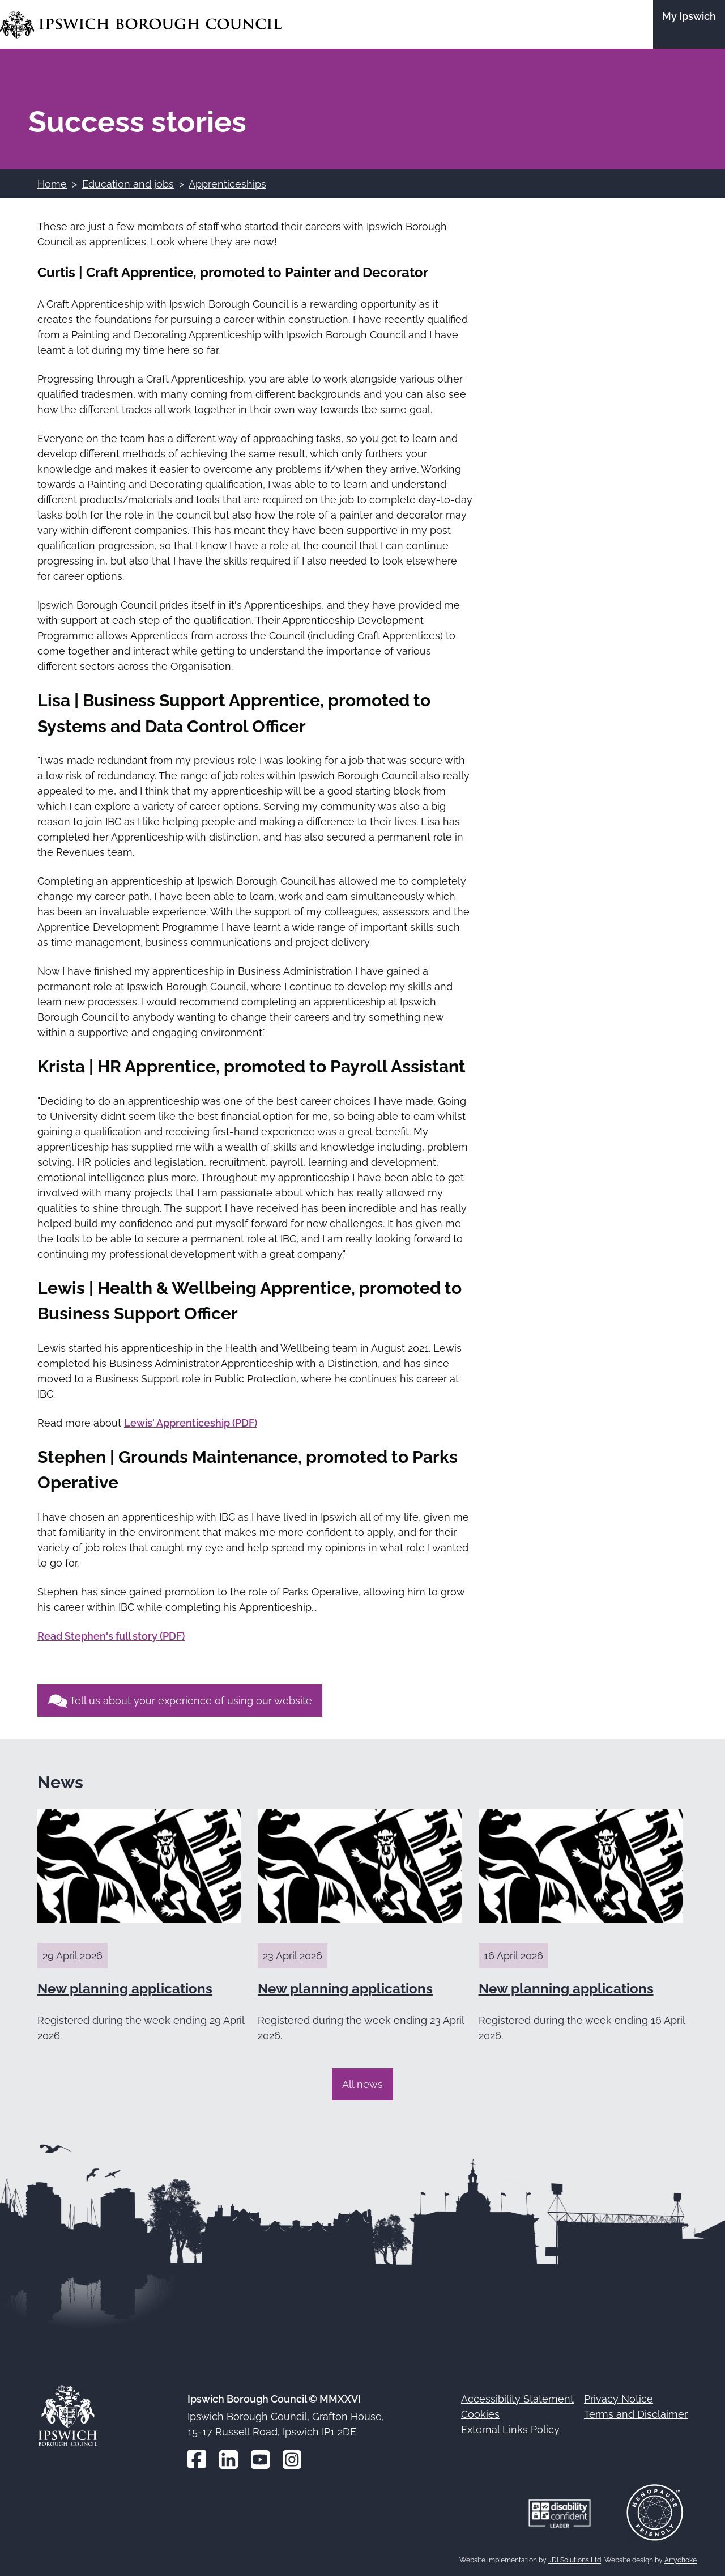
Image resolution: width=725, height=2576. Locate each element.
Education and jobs (128, 184)
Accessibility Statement (517, 2399)
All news (362, 2084)
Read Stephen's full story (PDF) (111, 1636)
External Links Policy (510, 2429)
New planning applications (124, 1988)
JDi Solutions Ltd (574, 2560)
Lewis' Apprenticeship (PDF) (190, 1423)
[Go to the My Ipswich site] (689, 24)
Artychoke (680, 2560)
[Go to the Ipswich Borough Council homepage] (141, 25)
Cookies (480, 2414)
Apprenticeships (227, 184)
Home (52, 184)
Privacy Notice (618, 2399)
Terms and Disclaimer (636, 2414)
